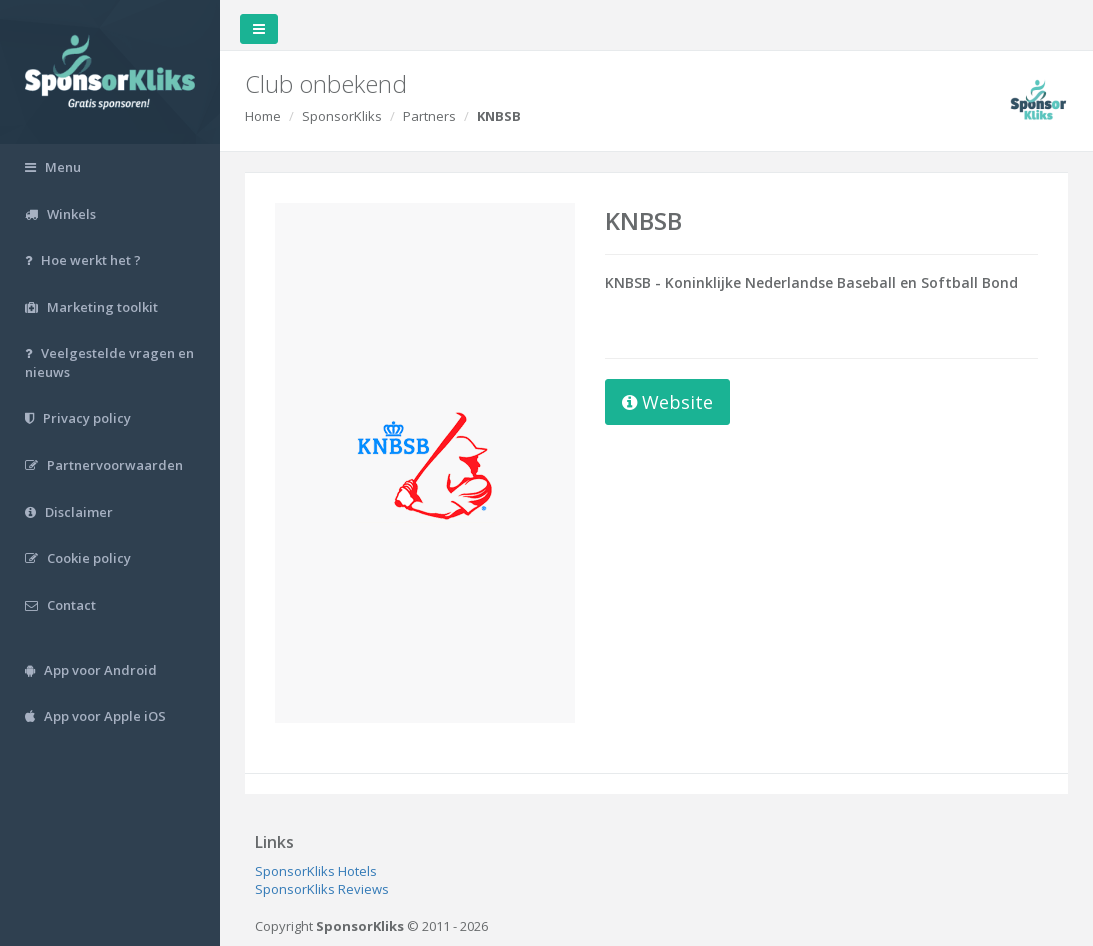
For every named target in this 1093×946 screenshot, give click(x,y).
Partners (429, 116)
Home (263, 116)
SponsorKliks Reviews (322, 889)
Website (667, 402)
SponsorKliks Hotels (316, 871)
